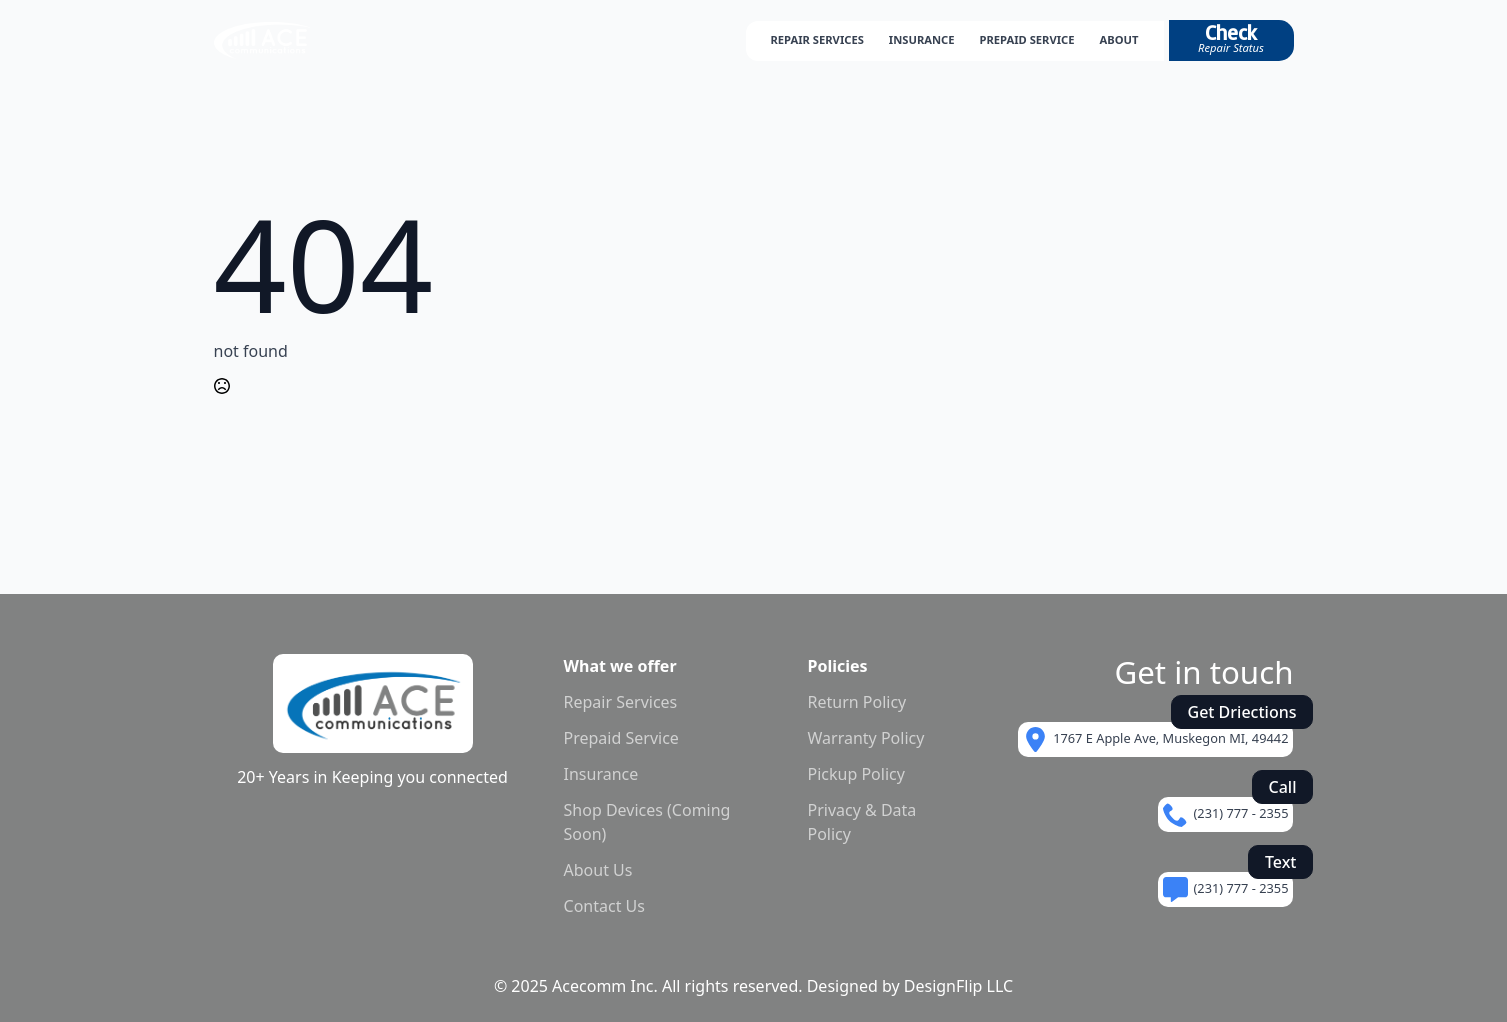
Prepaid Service (621, 738)
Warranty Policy (866, 738)
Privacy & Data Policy (862, 822)
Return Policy (857, 702)
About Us (598, 870)
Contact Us (604, 906)
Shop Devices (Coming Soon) (647, 822)
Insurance (601, 774)
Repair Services (621, 702)
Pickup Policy (856, 774)
